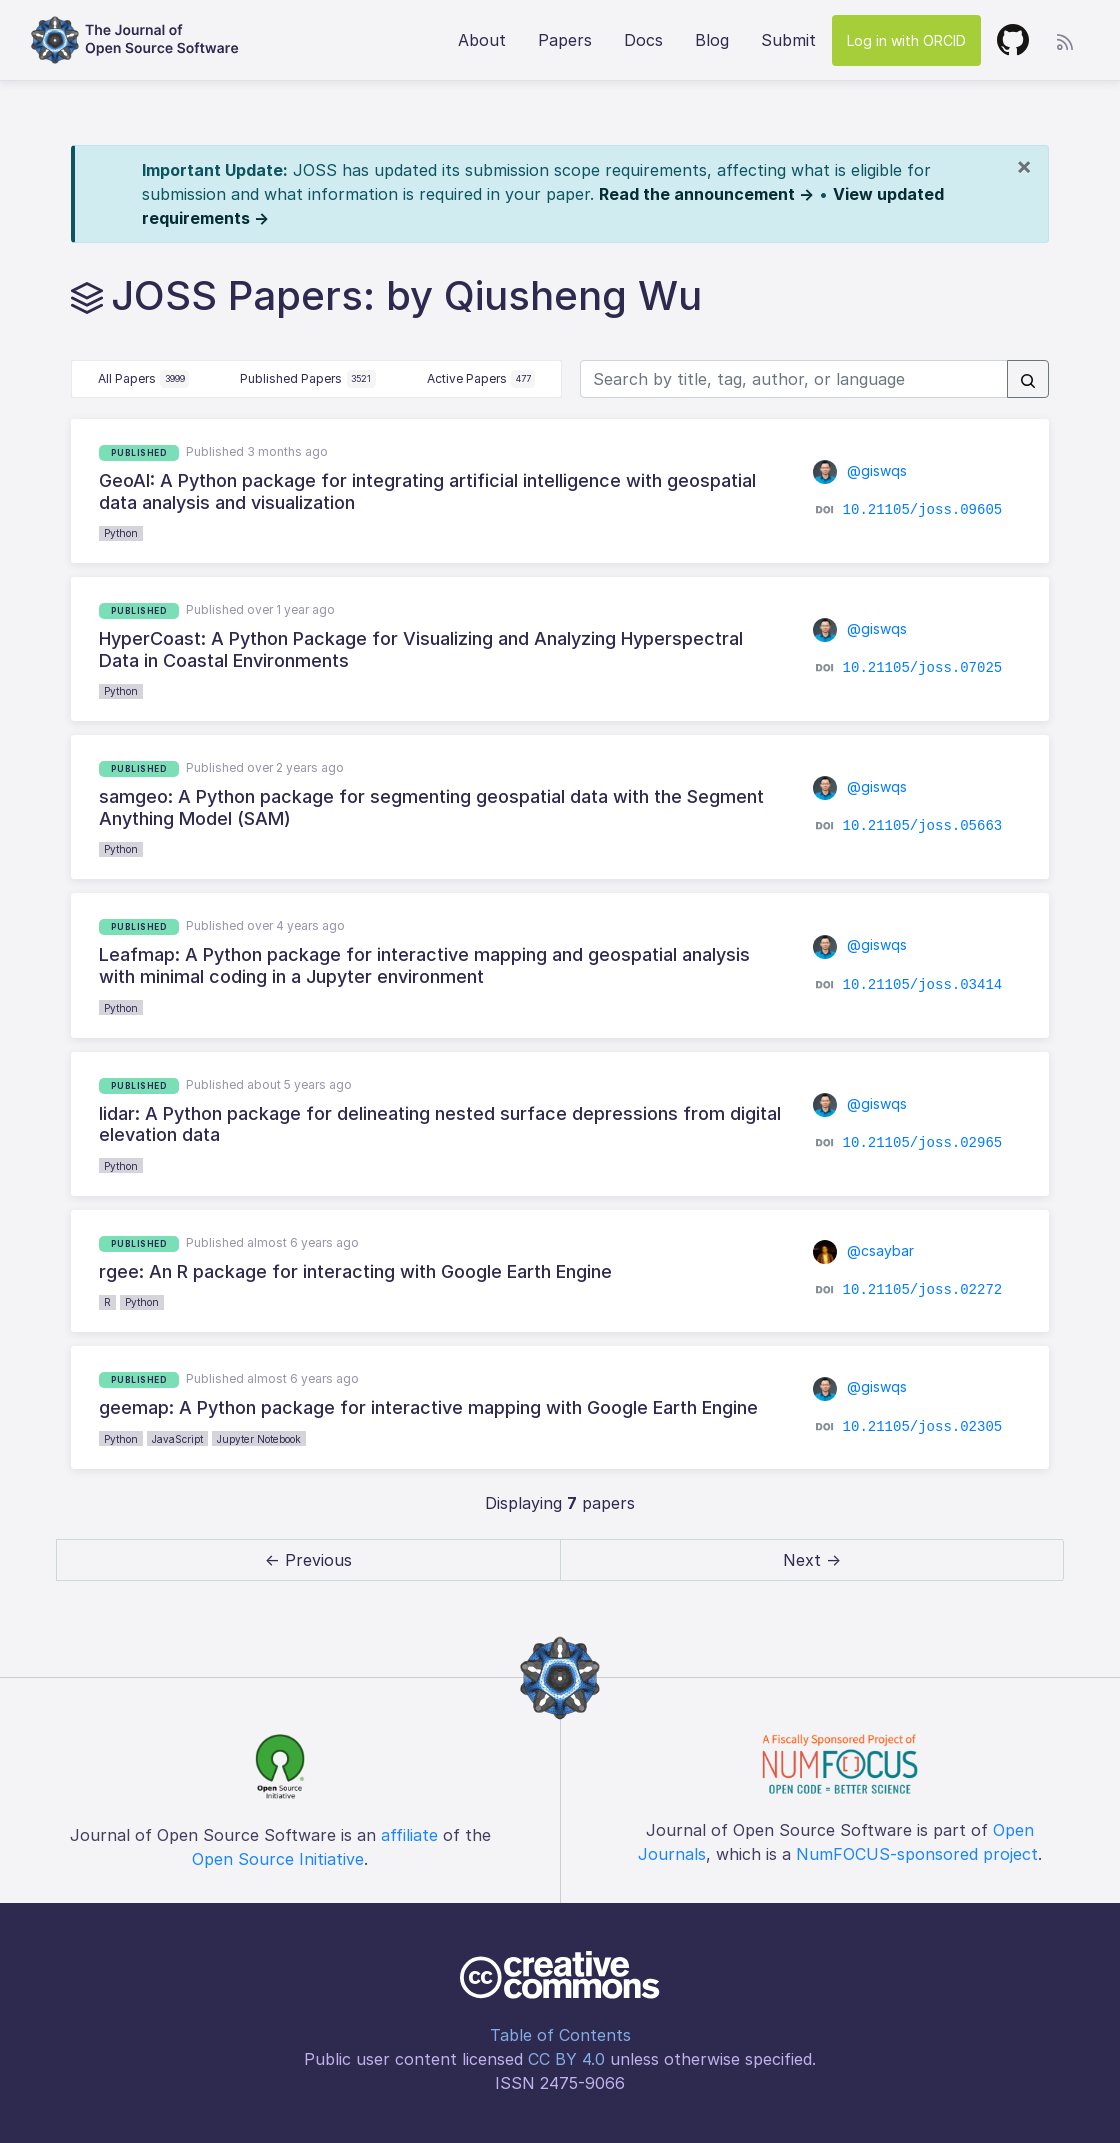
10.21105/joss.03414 (923, 984)
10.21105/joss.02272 (923, 1290)
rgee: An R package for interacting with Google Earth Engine (355, 1271)
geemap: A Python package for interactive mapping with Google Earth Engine (428, 1407)
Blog (712, 40)
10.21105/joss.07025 (923, 668)
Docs (643, 40)
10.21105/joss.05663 (923, 826)
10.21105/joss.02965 (923, 1142)
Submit (788, 40)
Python (121, 533)
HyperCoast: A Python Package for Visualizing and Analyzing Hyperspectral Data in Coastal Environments (421, 649)
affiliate (409, 1835)
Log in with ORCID (906, 40)
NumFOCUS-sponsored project (917, 1854)
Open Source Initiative (278, 1859)
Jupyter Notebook (259, 1439)
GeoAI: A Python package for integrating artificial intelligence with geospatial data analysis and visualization (427, 491)
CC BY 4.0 (566, 2059)
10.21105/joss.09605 (923, 510)
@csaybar (863, 1250)
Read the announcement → (706, 194)
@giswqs (860, 470)
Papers (565, 40)
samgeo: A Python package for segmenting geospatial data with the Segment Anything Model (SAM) (431, 807)
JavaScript (177, 1439)
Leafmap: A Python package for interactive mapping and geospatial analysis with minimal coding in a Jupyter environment (424, 965)
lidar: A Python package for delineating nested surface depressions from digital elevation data (440, 1124)
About (482, 40)
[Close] (1024, 166)
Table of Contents (560, 2035)
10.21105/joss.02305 (923, 1426)
